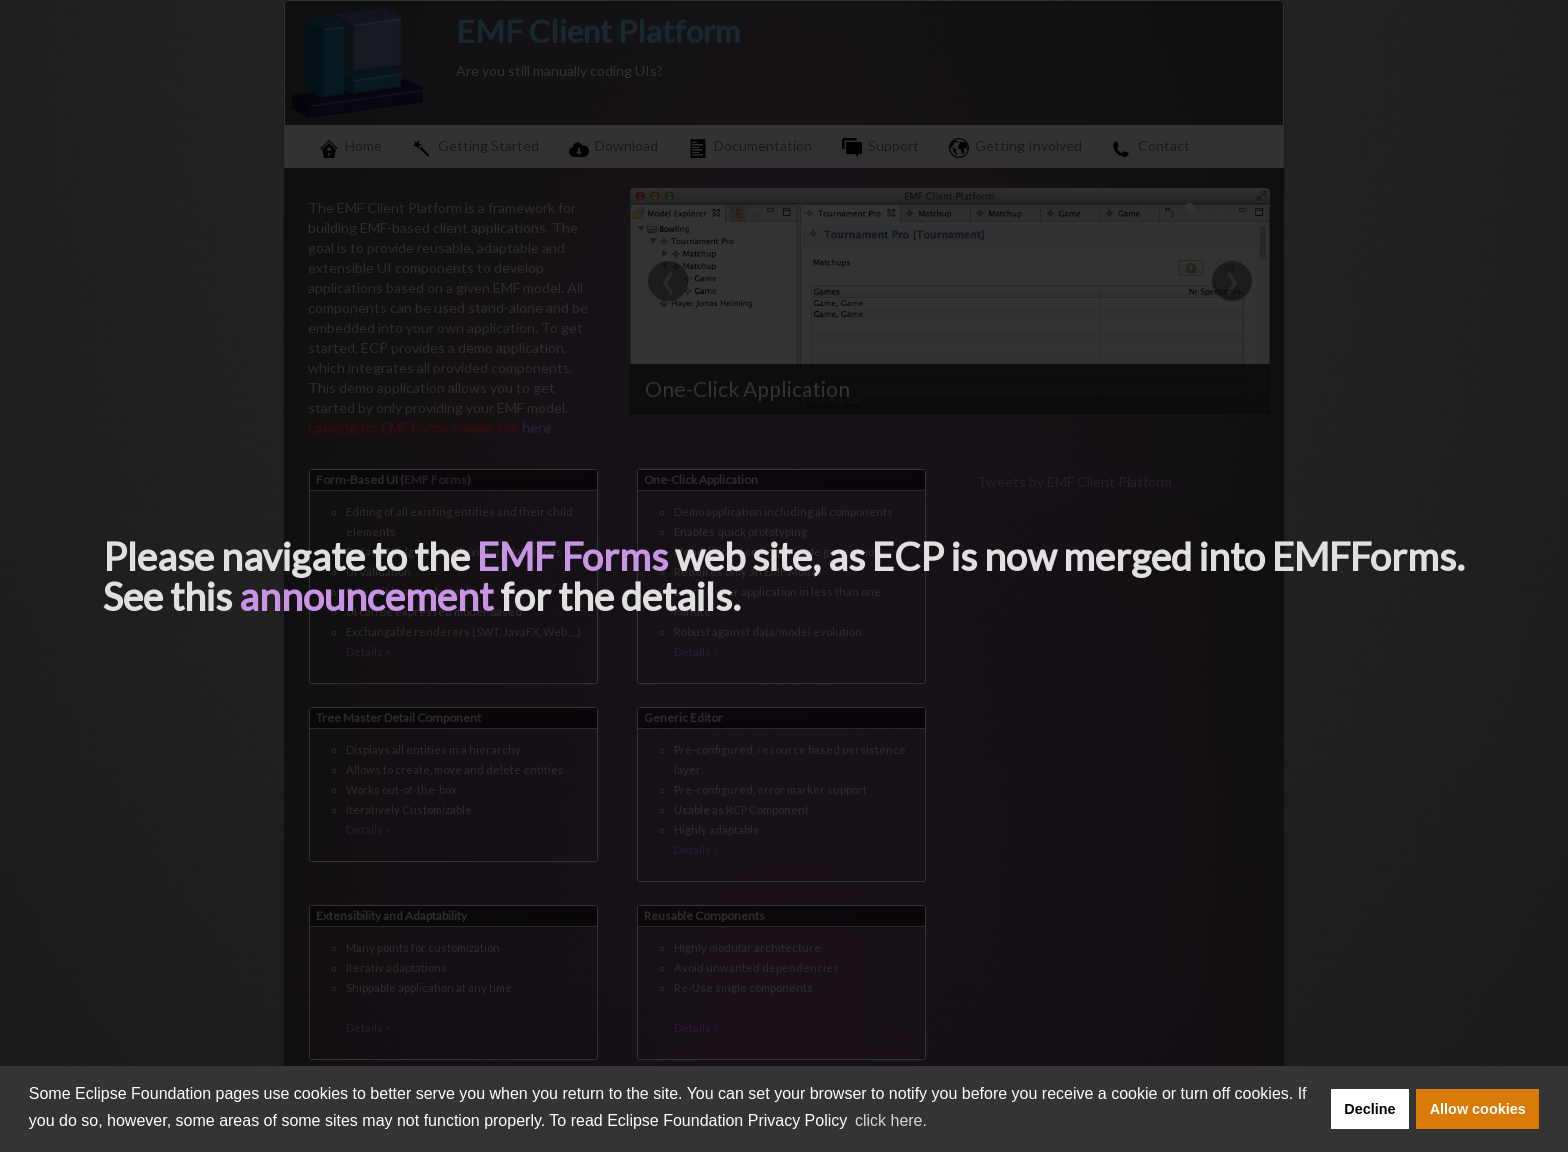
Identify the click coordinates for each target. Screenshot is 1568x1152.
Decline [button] (1369, 1109)
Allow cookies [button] (1478, 1109)
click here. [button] (891, 1120)
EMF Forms (572, 556)
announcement (366, 596)
